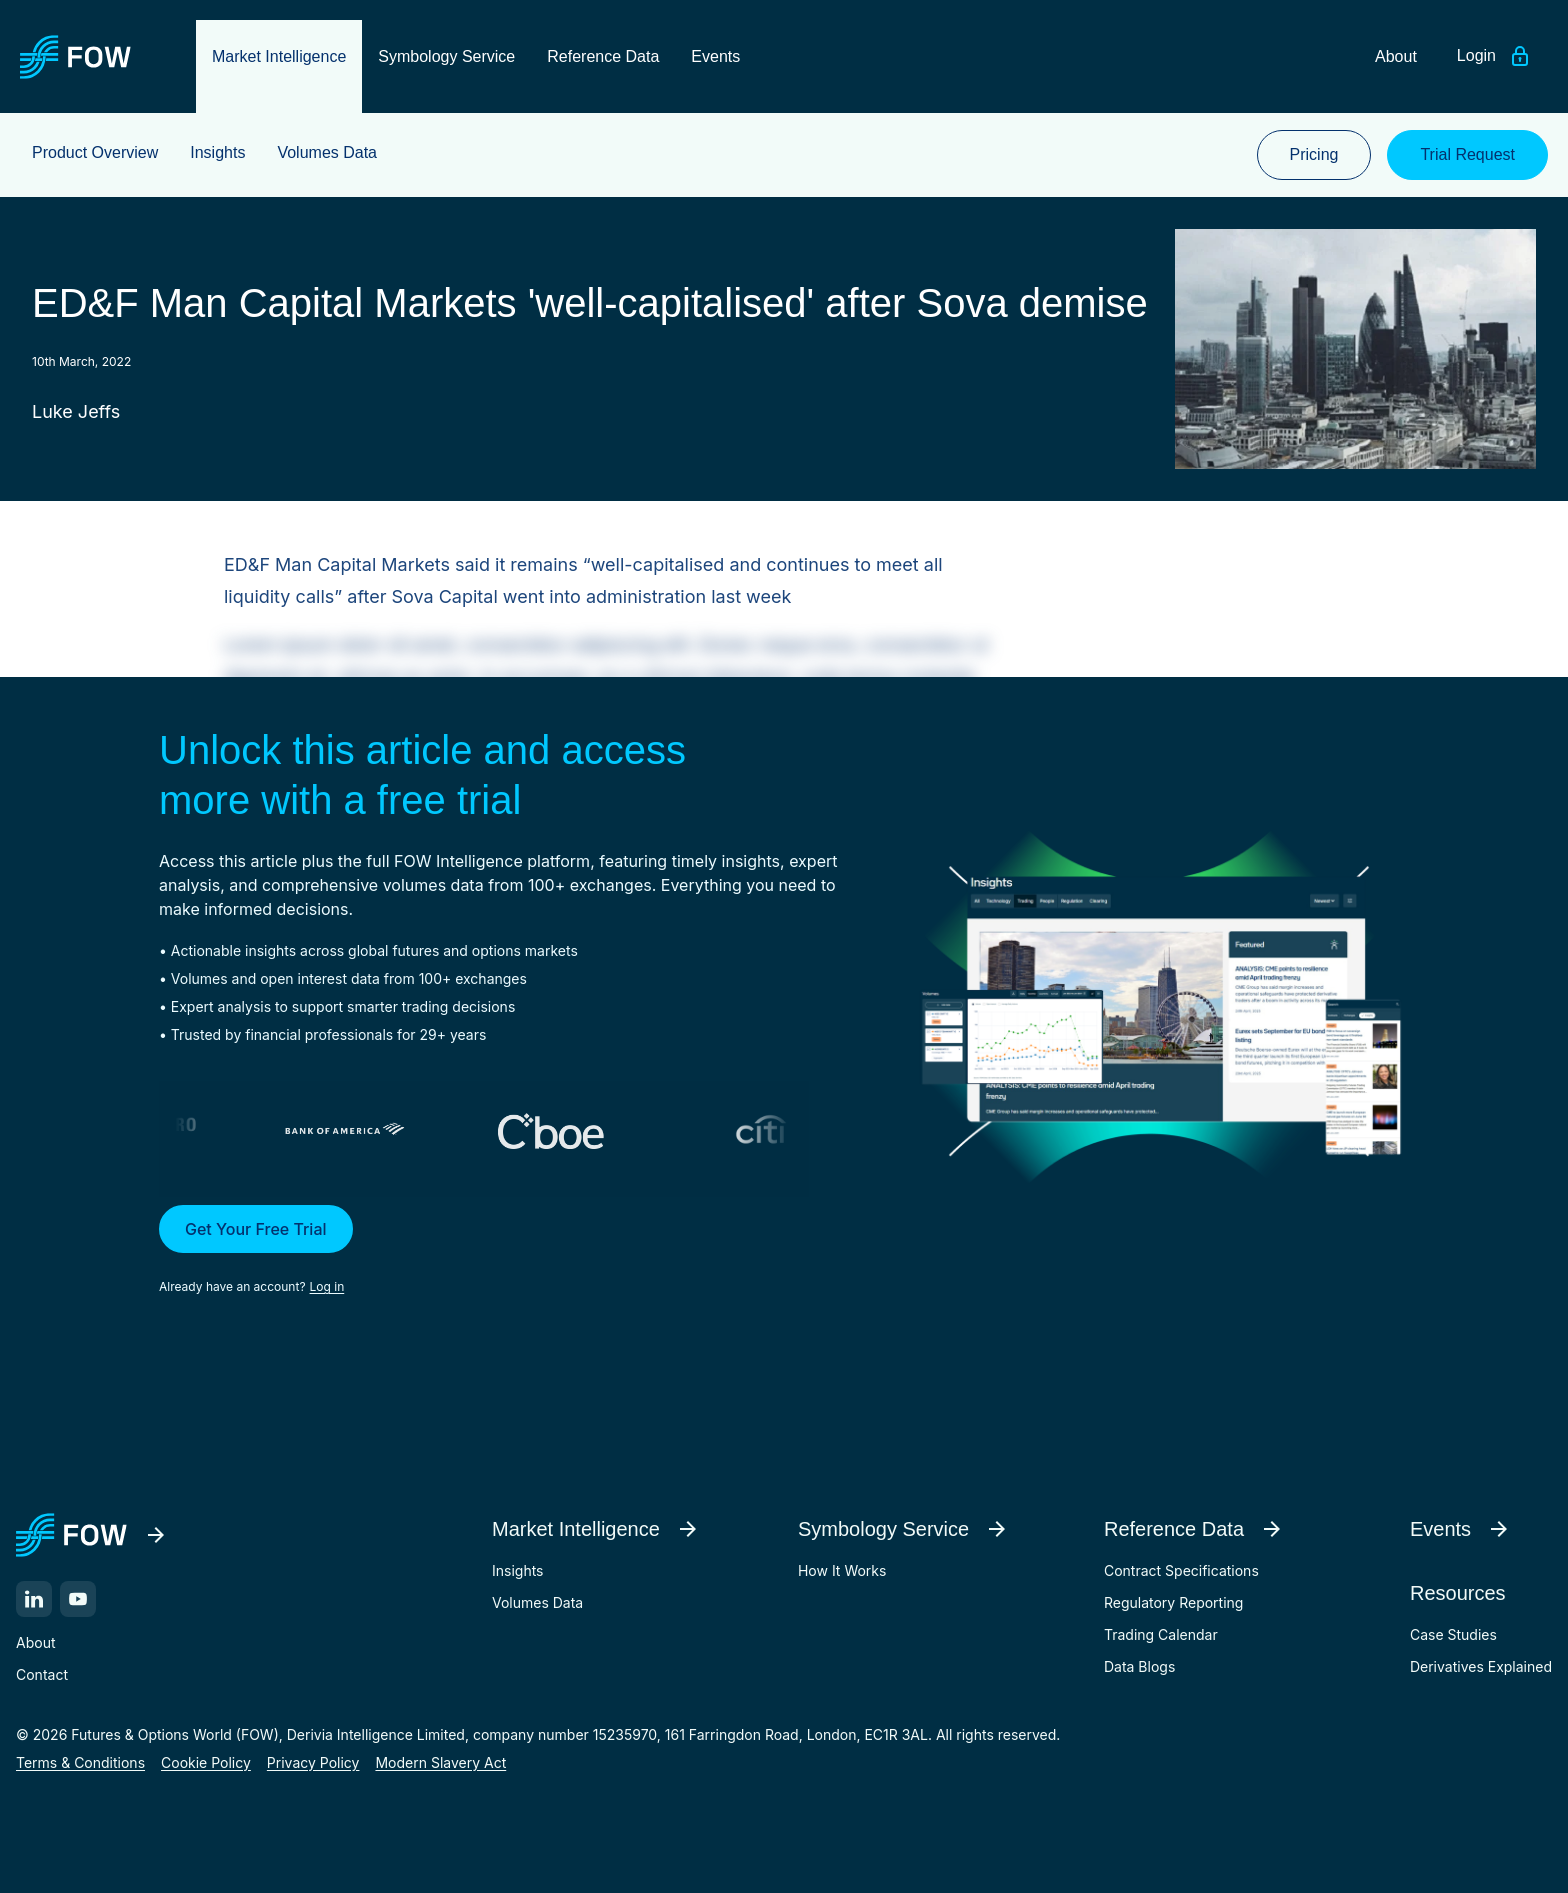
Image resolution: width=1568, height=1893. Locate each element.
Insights (518, 1570)
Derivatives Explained (1481, 1666)
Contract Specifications (1181, 1570)
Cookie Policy (206, 1762)
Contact (42, 1674)
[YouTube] (78, 1599)
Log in (327, 1286)
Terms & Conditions (80, 1762)
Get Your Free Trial (256, 1229)
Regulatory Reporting (1173, 1602)
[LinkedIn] (34, 1599)
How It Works (842, 1570)
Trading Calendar (1161, 1634)
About (35, 1642)
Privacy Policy (313, 1762)
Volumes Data (537, 1602)
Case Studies (1453, 1634)
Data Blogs (1139, 1666)
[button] (510, 1251)
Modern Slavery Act (440, 1762)
